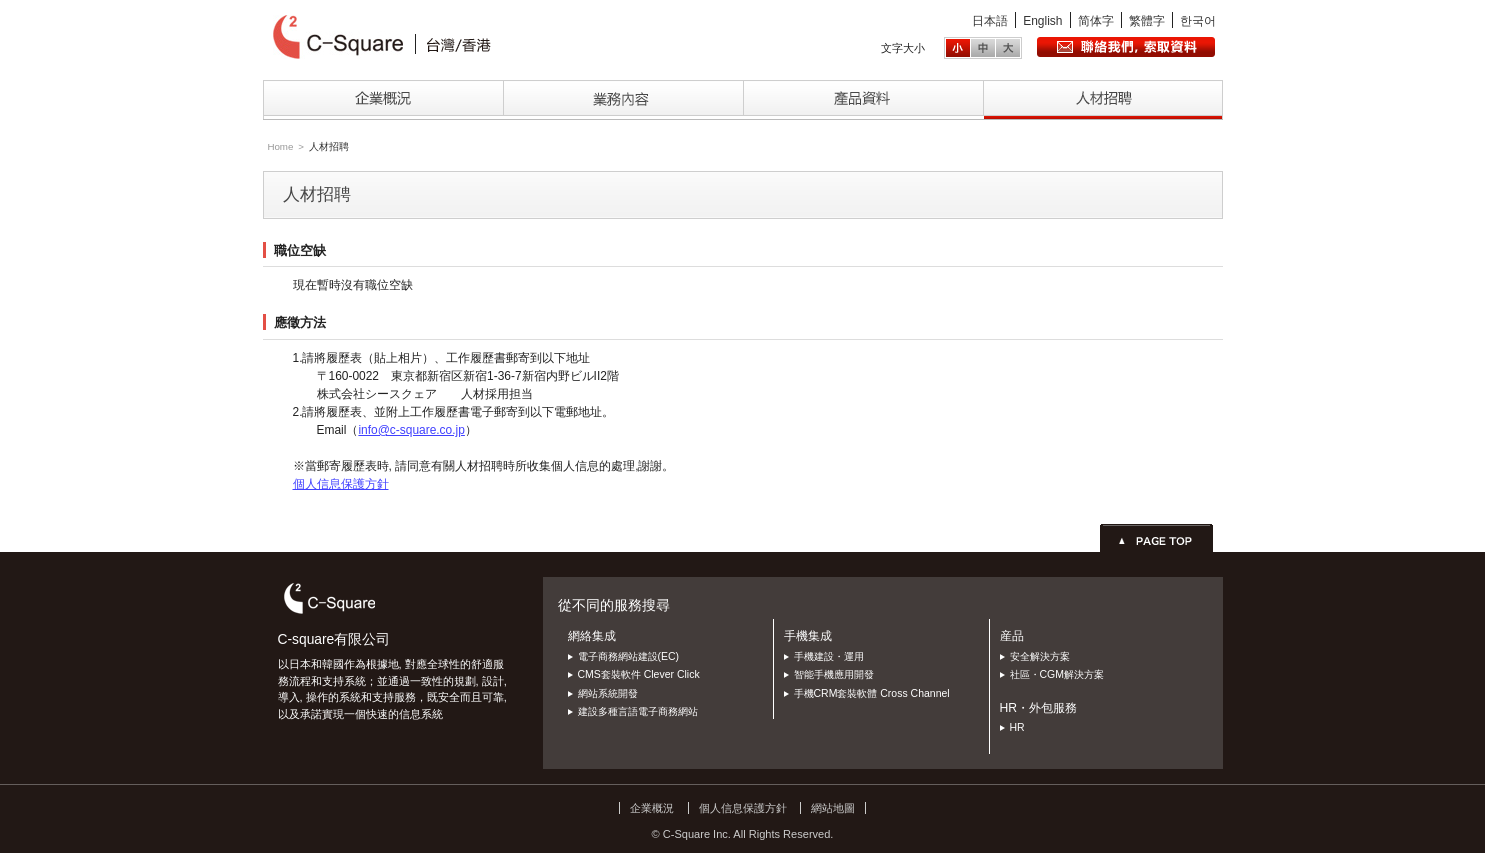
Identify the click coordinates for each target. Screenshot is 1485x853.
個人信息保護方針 (341, 484)
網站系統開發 (608, 693)
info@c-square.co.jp (411, 430)
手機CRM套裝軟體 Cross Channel (872, 693)
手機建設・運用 (829, 656)
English (1042, 21)
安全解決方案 (1040, 656)
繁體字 (1147, 21)
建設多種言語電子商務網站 (638, 711)
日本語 (990, 21)
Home (280, 146)
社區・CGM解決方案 (1057, 674)
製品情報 (863, 100)
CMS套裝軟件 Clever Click (639, 674)
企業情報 (383, 100)
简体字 (1096, 21)
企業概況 (652, 808)
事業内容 (623, 100)
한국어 (1198, 21)
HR (1017, 727)
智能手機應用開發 (834, 674)
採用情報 (1103, 100)
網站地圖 (833, 808)
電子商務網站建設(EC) (629, 656)
